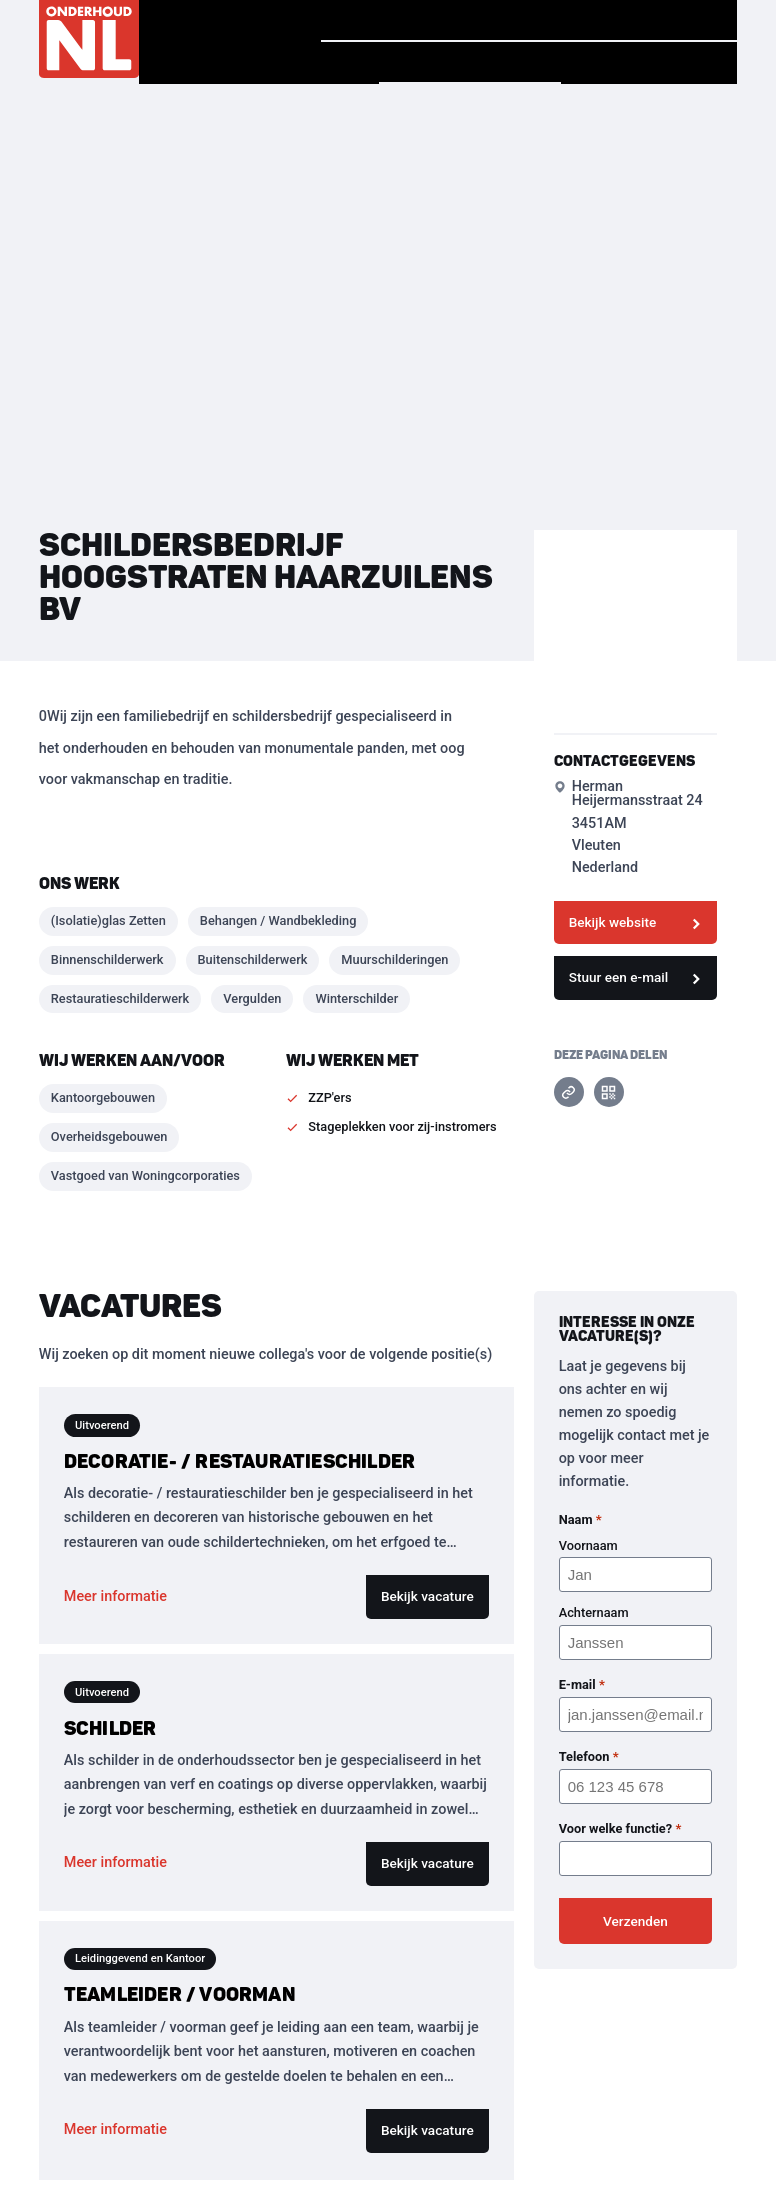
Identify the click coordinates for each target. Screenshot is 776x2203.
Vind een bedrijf (459, 62)
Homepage (358, 19)
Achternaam (594, 1612)
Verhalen (484, 20)
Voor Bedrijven (645, 63)
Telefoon (589, 1757)
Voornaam (588, 1545)
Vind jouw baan (645, 20)
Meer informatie (115, 1596)
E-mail (582, 1685)
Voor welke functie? (620, 1829)
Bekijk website (613, 922)
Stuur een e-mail (619, 977)
